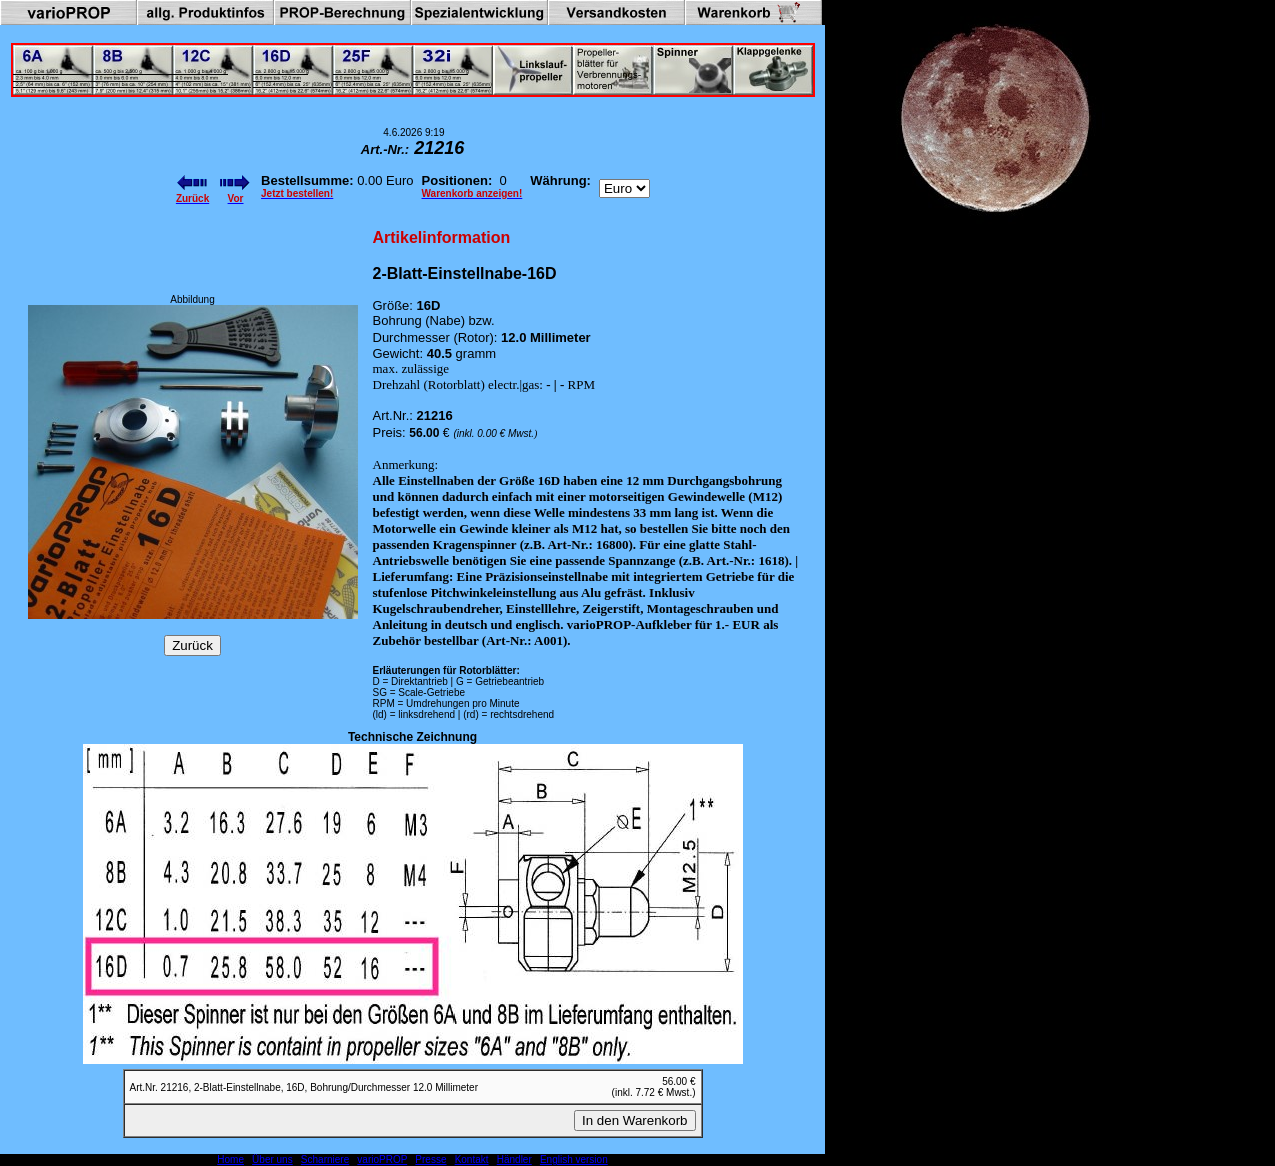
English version (574, 1159)
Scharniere (325, 1159)
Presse (430, 1159)
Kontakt (472, 1159)
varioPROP (382, 1159)
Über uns (272, 1159)
